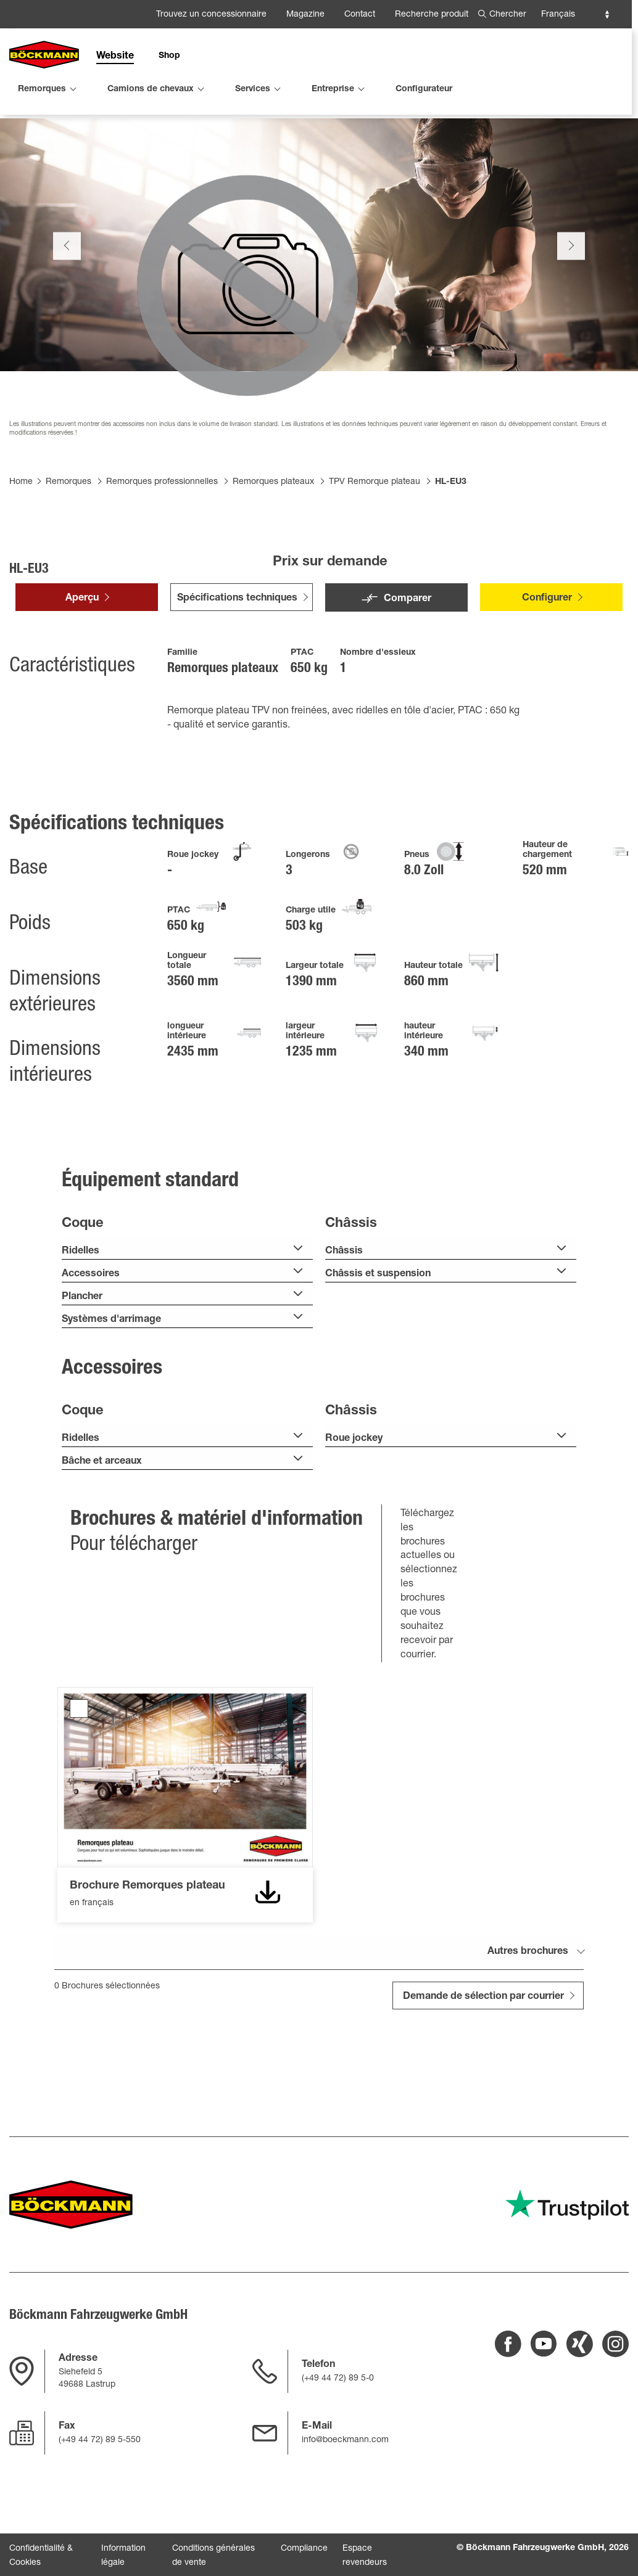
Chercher (507, 14)
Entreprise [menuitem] (333, 89)
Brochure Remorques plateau (79, 1774)
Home (21, 547)
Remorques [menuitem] (42, 89)
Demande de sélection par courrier (483, 2062)
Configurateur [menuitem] (424, 89)
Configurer (547, 664)
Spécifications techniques (237, 664)
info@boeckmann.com (345, 2442)
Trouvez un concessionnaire (211, 14)
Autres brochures (527, 2017)
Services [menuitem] (252, 89)
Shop (169, 56)
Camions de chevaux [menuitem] (150, 89)
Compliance (304, 2551)
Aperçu (82, 664)
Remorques (68, 547)
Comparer (407, 665)
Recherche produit (431, 14)
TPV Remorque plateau (374, 547)
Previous (67, 311)
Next (571, 311)
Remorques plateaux (273, 547)
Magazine (305, 14)
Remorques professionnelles (162, 547)
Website (115, 57)
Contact (359, 14)
